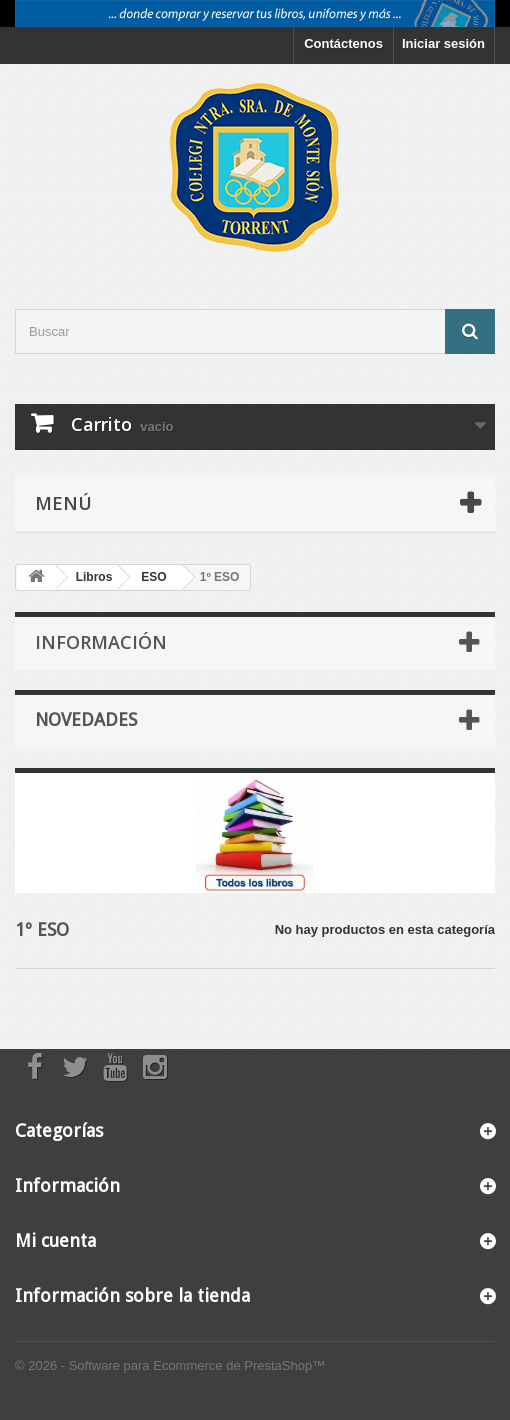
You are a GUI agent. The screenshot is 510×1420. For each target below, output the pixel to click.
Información (101, 642)
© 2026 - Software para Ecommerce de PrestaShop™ (170, 1365)
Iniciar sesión (443, 43)
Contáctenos (343, 43)
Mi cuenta (55, 1240)
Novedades (86, 719)
